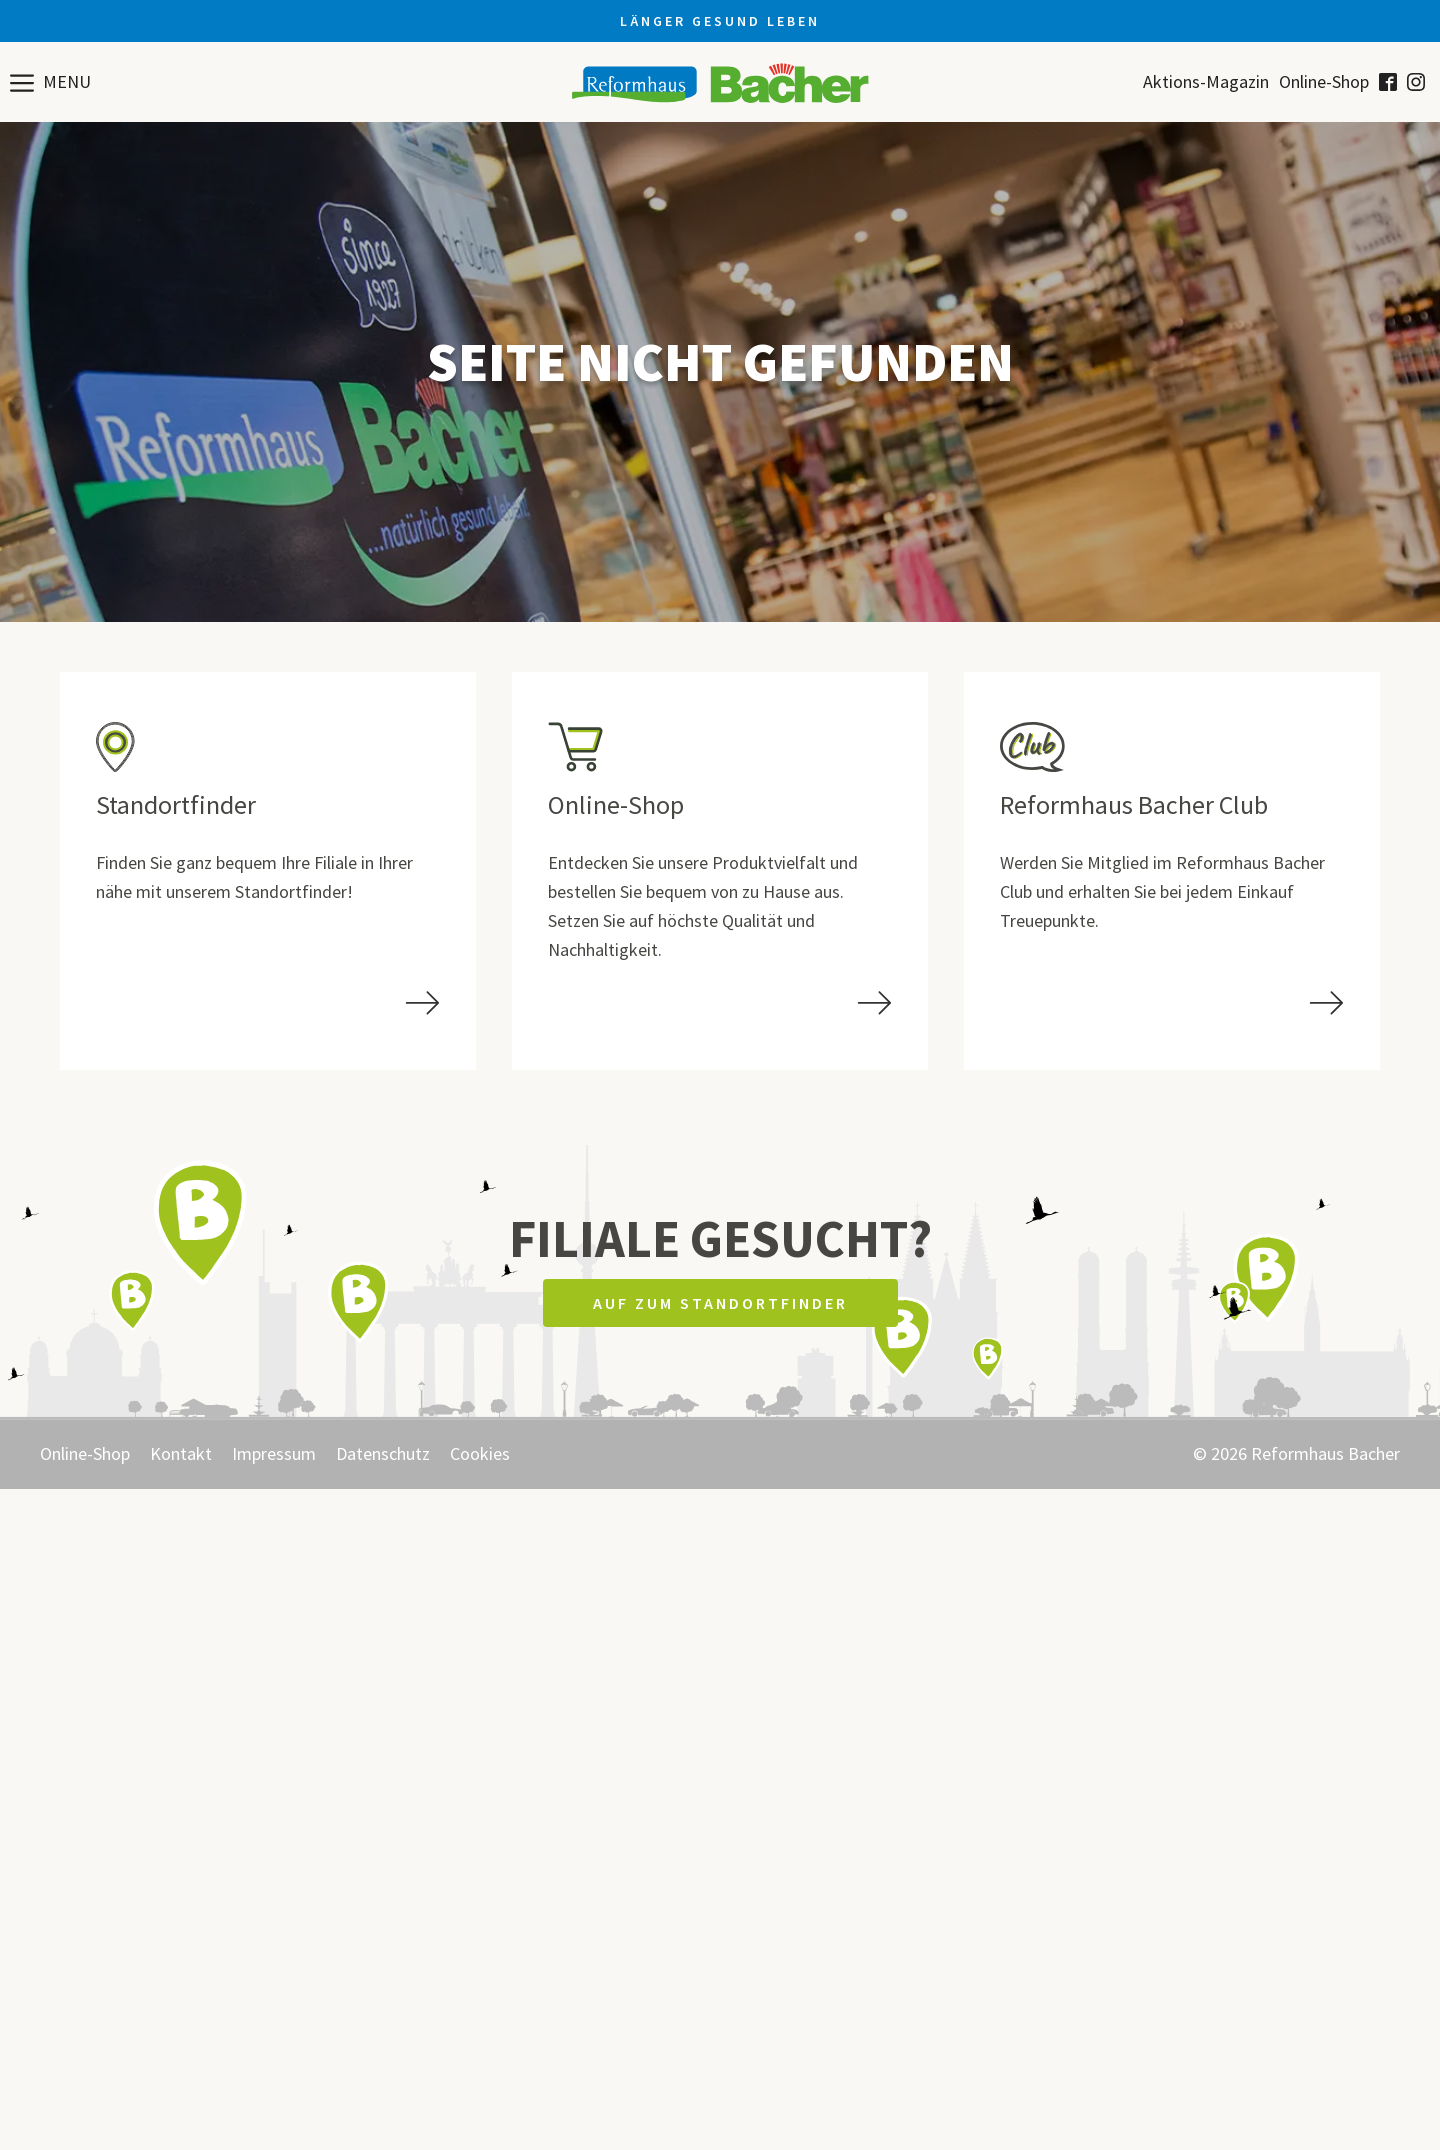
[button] (50, 82)
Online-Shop (1324, 82)
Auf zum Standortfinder (720, 1303)
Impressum (274, 1453)
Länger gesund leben (720, 21)
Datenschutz (383, 1453)
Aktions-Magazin (1206, 82)
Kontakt (181, 1453)
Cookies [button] (480, 1453)
